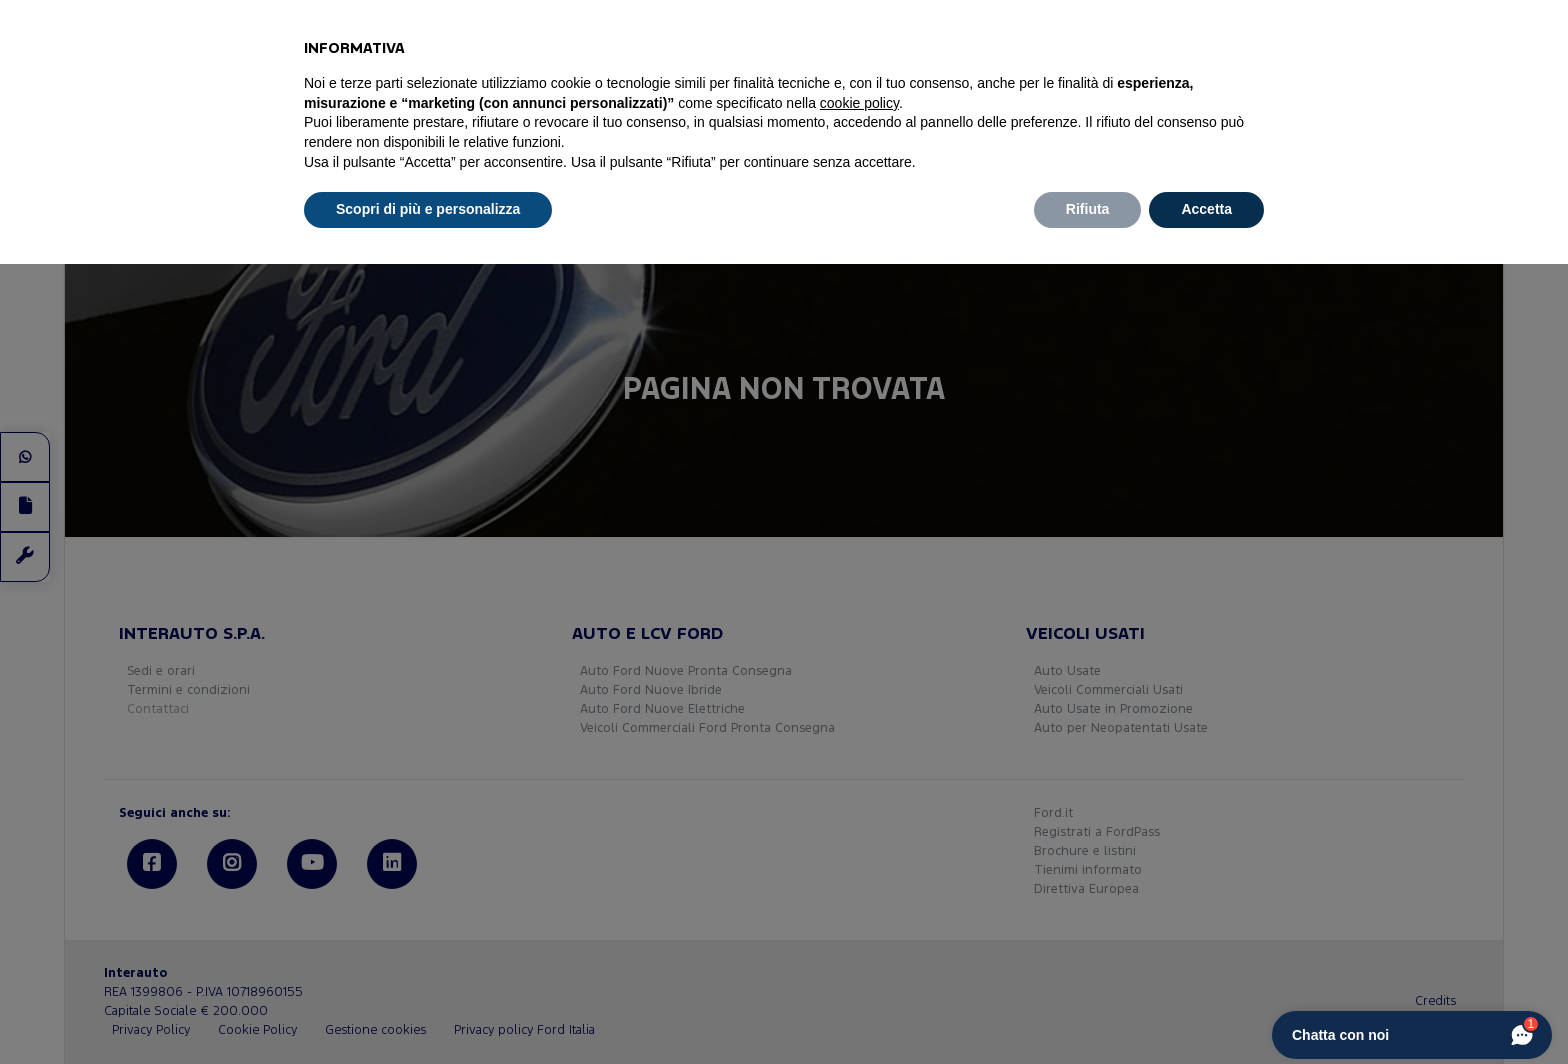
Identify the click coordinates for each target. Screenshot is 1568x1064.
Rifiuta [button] (1088, 209)
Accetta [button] (1206, 209)
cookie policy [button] (859, 103)
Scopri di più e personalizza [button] (428, 209)
